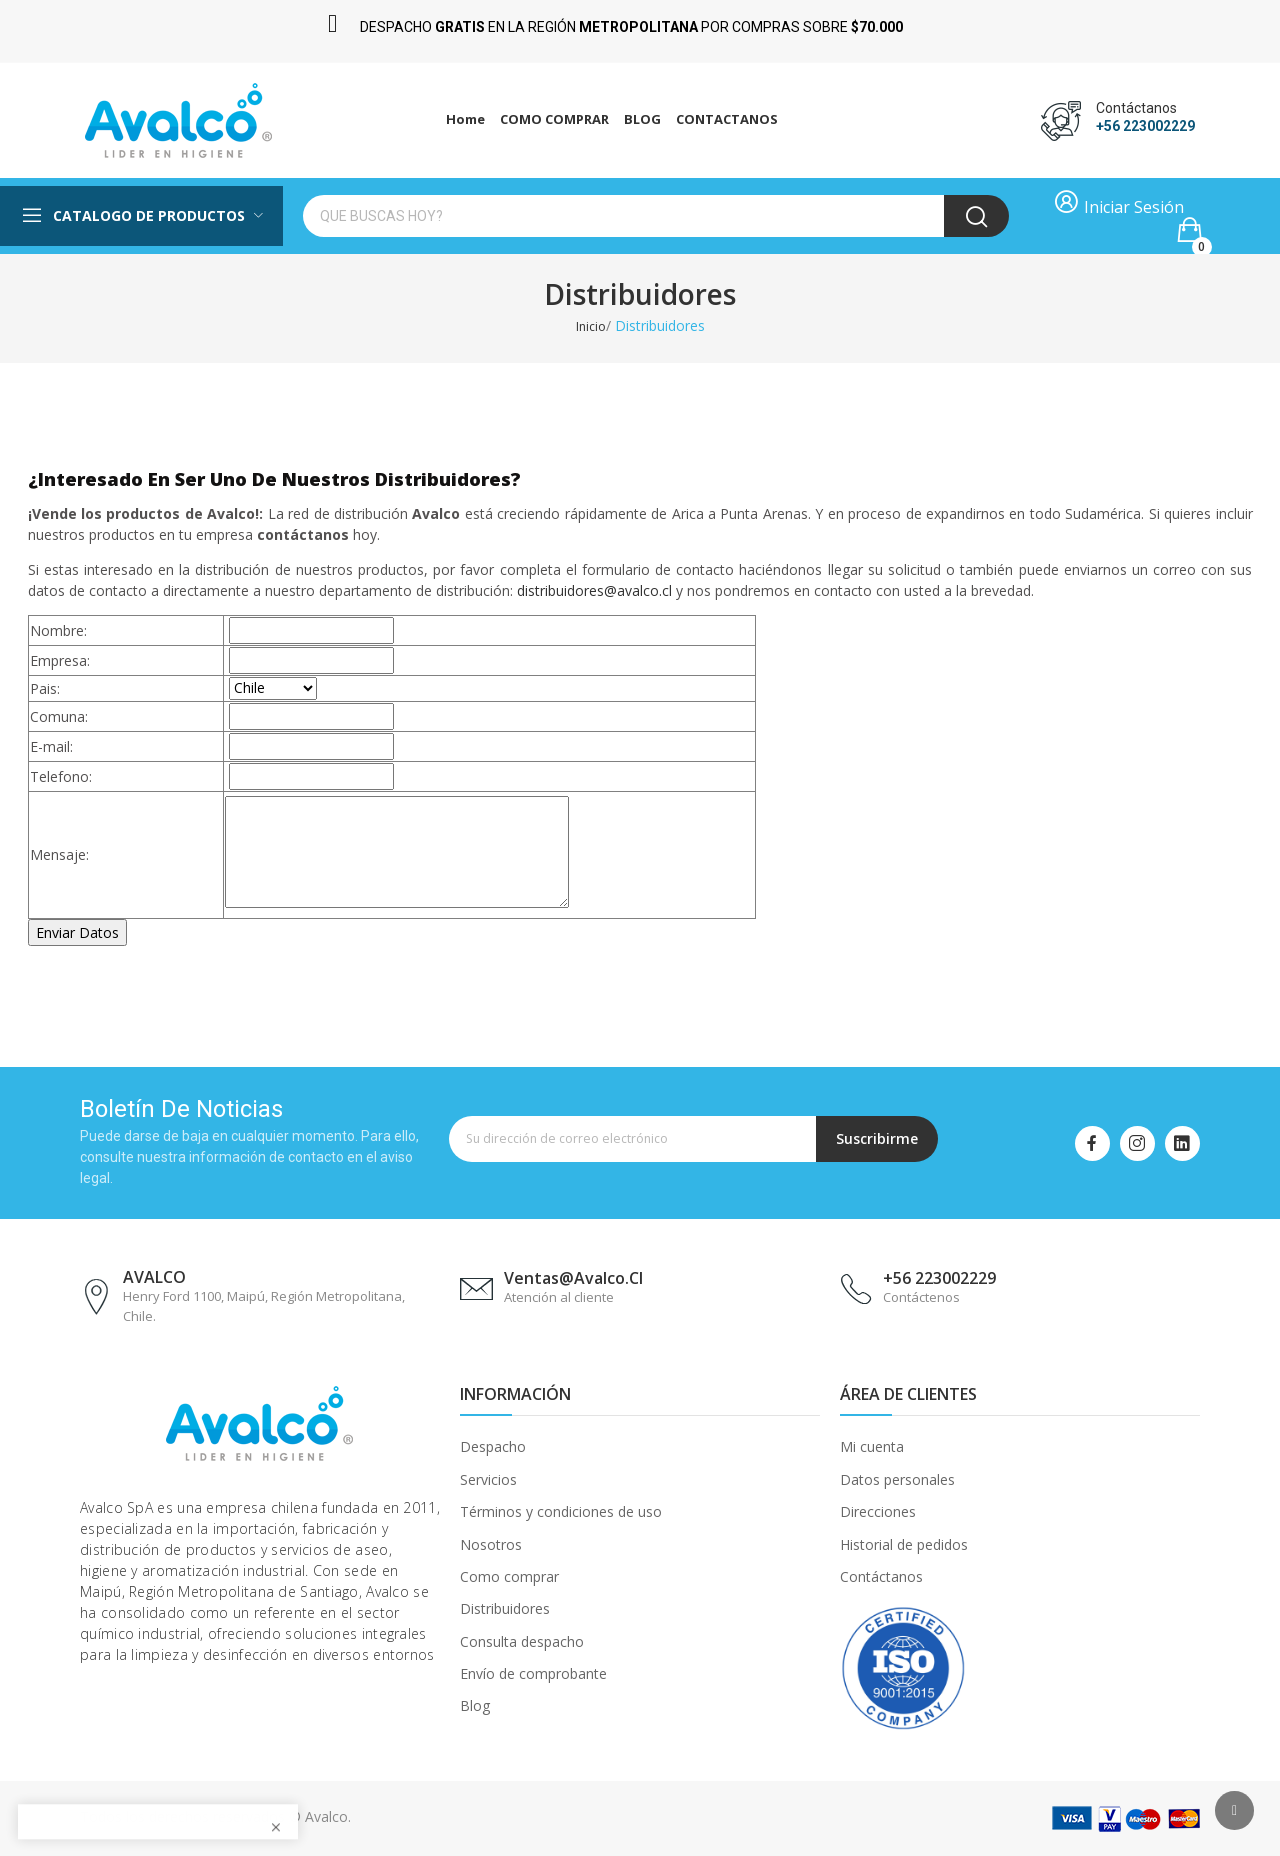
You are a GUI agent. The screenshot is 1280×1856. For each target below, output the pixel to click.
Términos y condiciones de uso (561, 1511)
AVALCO (154, 1277)
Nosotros (491, 1543)
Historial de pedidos (904, 1543)
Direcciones (878, 1511)
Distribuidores (505, 1608)
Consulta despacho (522, 1640)
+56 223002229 (1145, 126)
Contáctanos (881, 1576)
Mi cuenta (872, 1446)
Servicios (488, 1478)
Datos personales (897, 1478)
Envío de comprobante (533, 1673)
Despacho (493, 1446)
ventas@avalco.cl (573, 1278)
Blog (475, 1705)
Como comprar (509, 1576)
